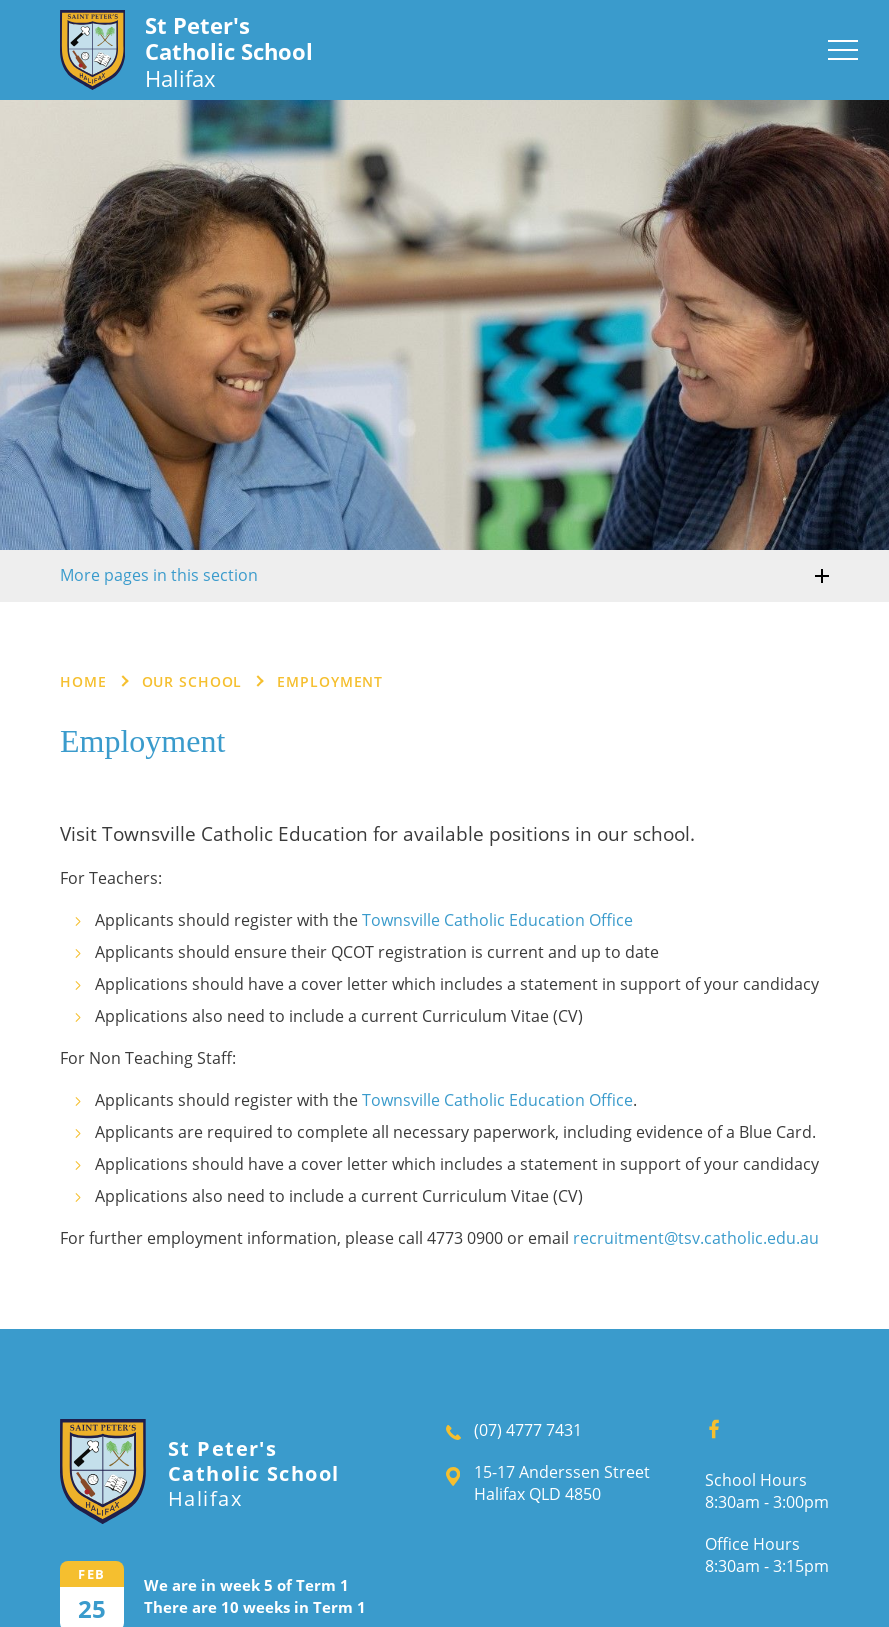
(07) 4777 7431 (528, 1430)
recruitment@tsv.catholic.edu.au (696, 1238)
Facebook (707, 1424)
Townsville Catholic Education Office (497, 920)
